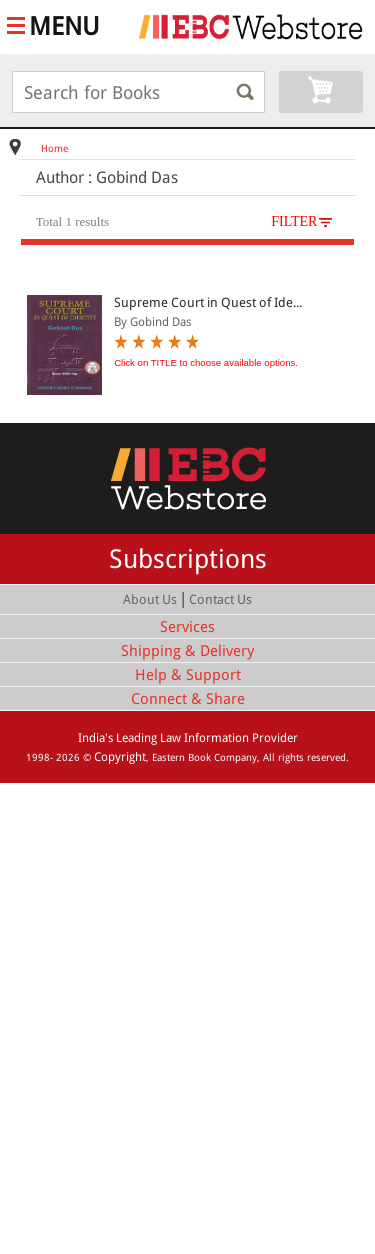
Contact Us (220, 599)
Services (187, 627)
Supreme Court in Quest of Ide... (208, 302)
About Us (150, 599)
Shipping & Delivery (187, 651)
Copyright (120, 757)
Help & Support (188, 675)
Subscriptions (188, 559)
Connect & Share (188, 699)
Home (54, 148)
